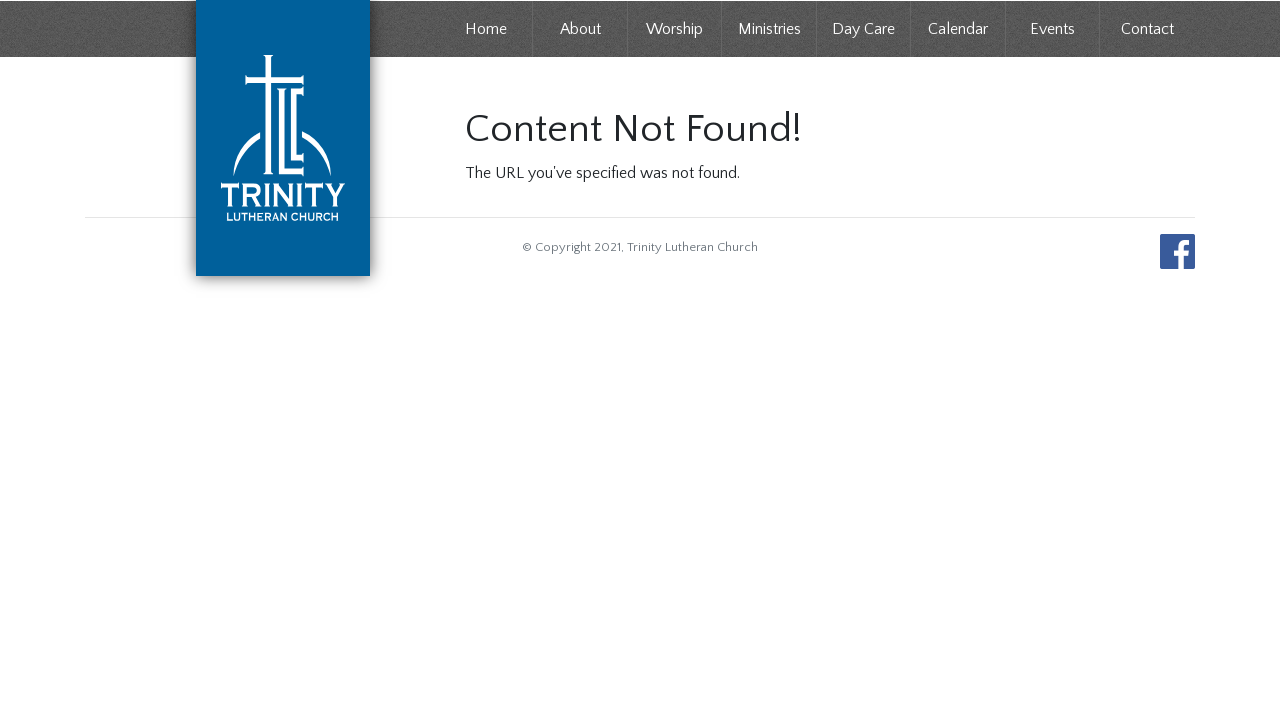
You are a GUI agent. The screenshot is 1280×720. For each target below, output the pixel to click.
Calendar (958, 29)
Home (486, 29)
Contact (1147, 29)
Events (1052, 29)
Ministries (769, 29)
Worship (674, 29)
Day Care (863, 29)
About (580, 29)
